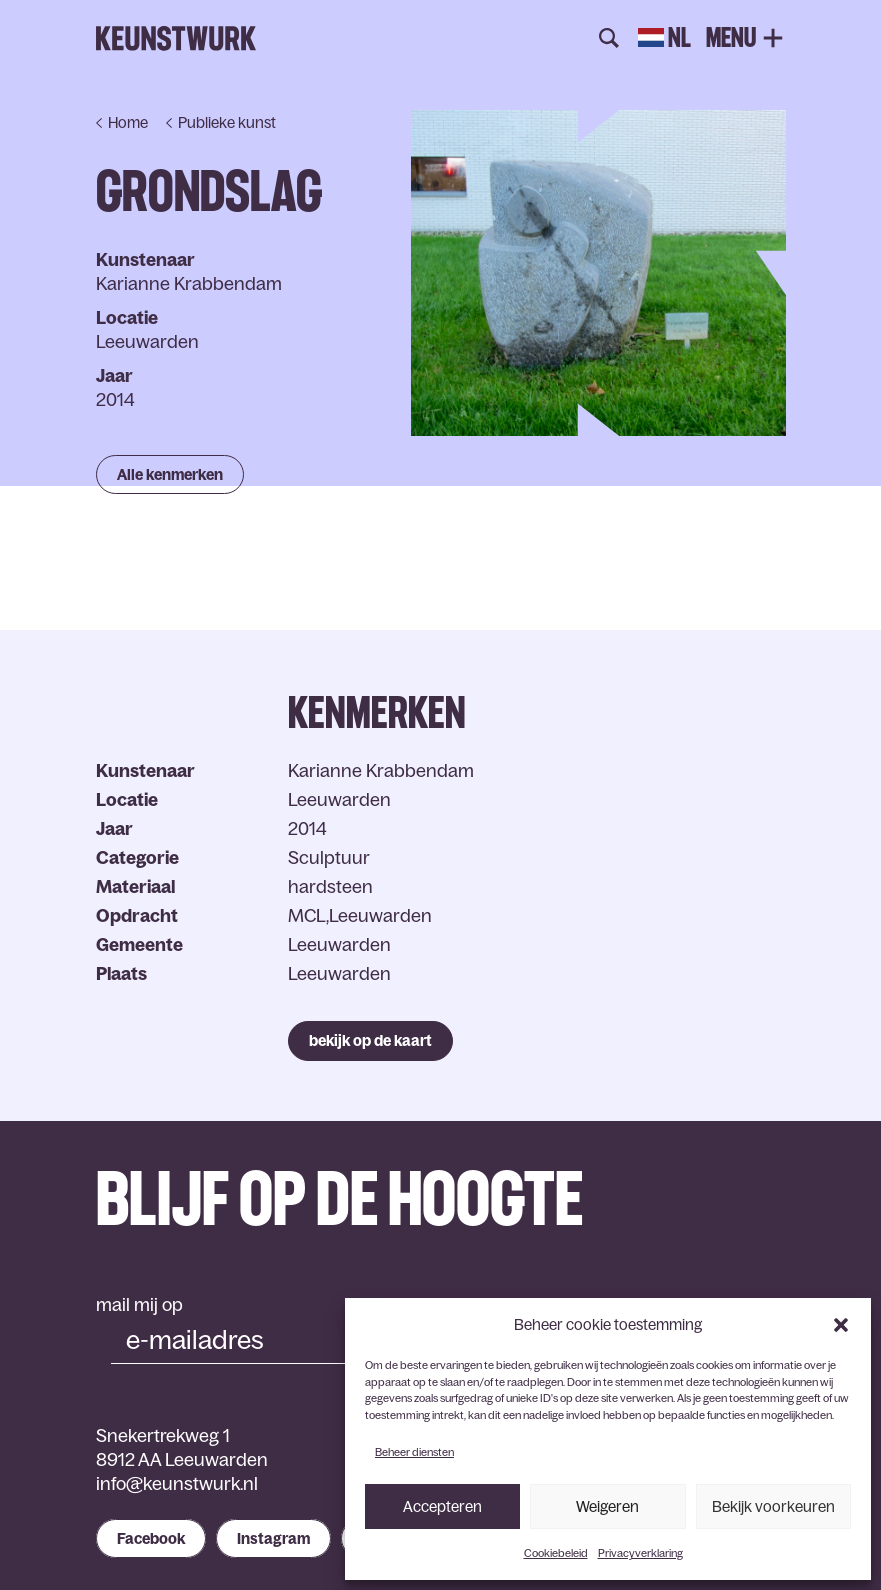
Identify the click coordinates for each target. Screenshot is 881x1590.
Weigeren (607, 1506)
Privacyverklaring (640, 1553)
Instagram (273, 1538)
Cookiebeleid (556, 1553)
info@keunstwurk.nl (177, 1484)
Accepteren (442, 1506)
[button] (841, 1325)
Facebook (151, 1538)
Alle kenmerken (170, 474)
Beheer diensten (414, 1452)
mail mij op (139, 1305)
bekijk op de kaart (370, 1040)
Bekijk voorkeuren (773, 1506)
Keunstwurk (176, 39)
